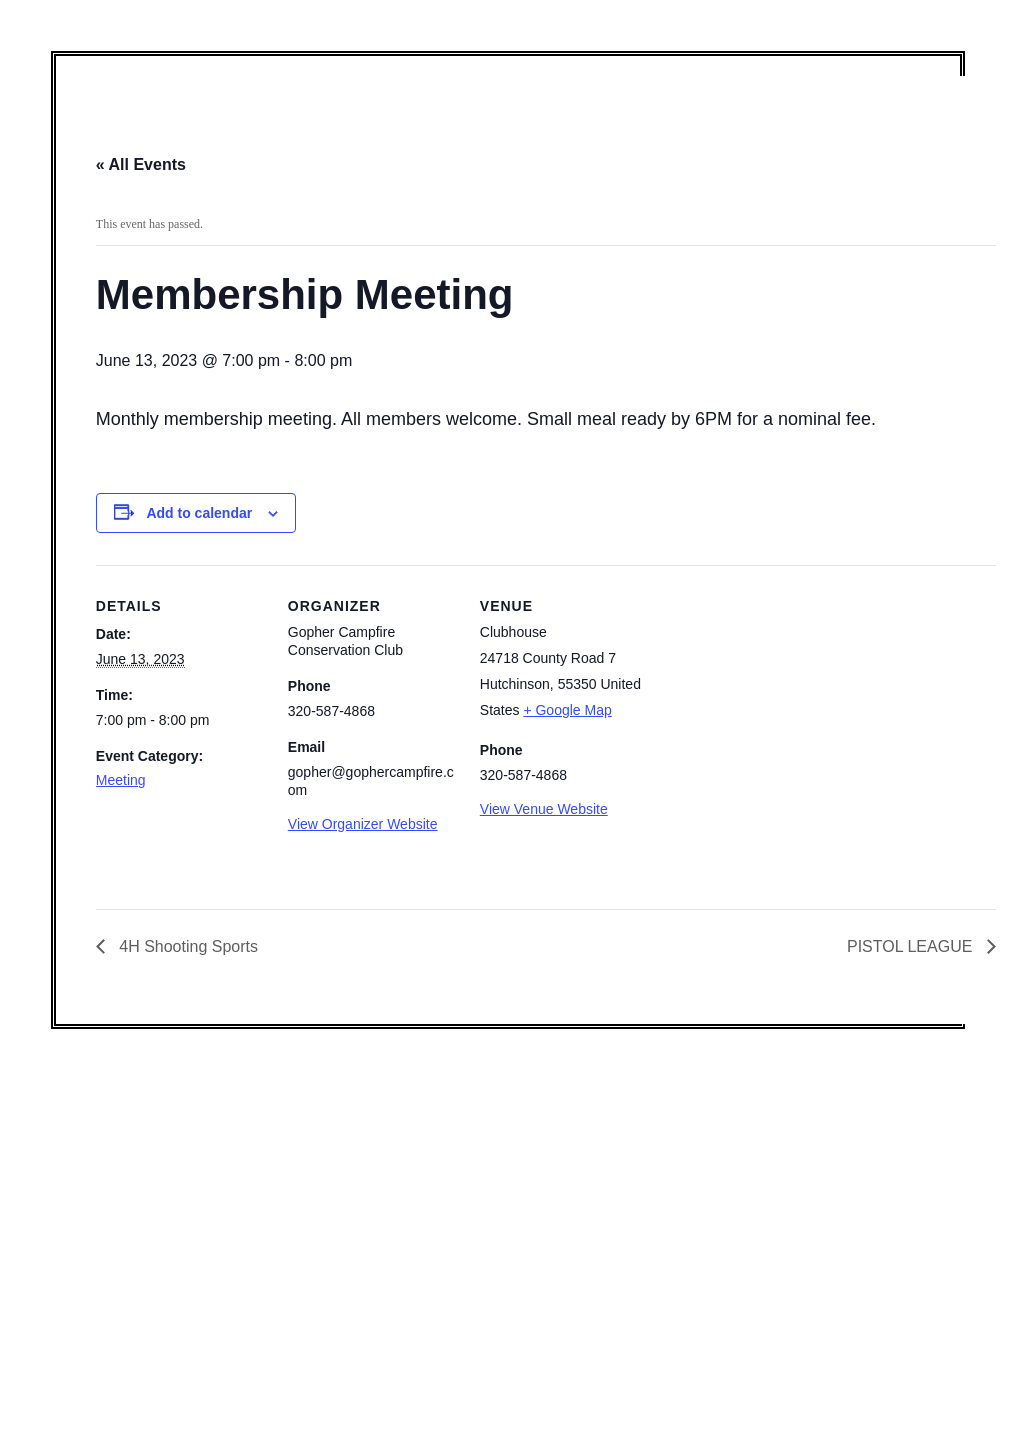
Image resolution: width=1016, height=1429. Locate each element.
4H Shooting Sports (186, 946)
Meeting (121, 780)
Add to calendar (199, 513)
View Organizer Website (363, 824)
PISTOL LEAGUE (912, 946)
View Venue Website (544, 809)
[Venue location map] (777, 702)
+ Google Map (567, 710)
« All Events (141, 164)
